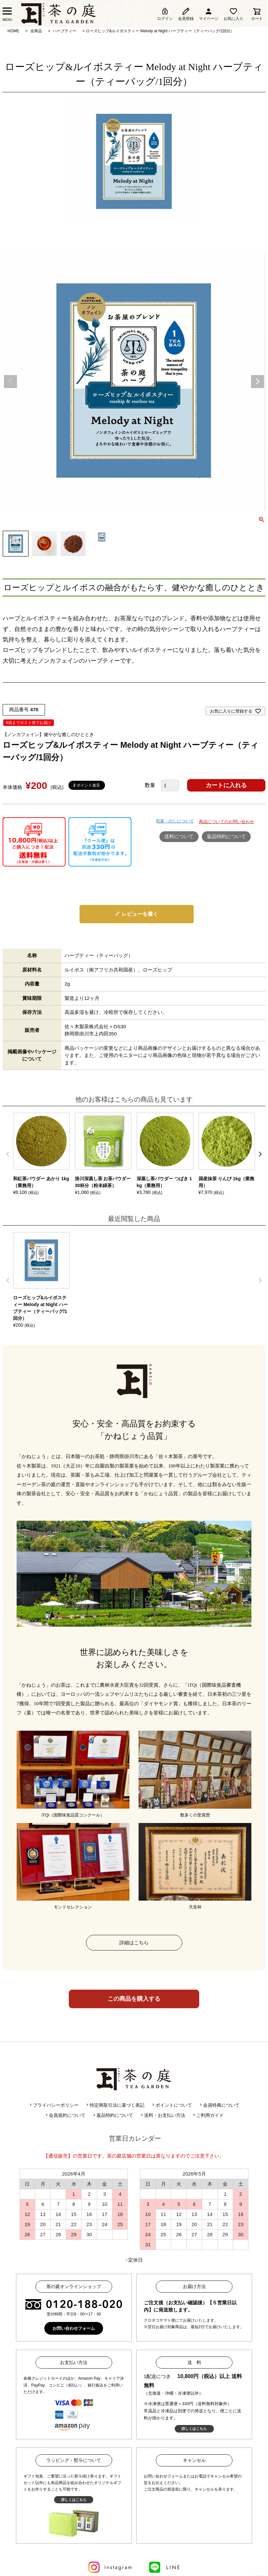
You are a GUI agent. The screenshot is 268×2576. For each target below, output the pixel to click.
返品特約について (226, 836)
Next (257, 381)
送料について (179, 836)
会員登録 (186, 14)
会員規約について (64, 2115)
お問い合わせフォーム (73, 2328)
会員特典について (219, 2105)
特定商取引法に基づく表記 (114, 2105)
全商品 (36, 31)
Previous (10, 381)
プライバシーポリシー (53, 2105)
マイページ (208, 14)
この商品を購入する (134, 1999)
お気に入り (233, 14)
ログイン (165, 14)
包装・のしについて (175, 821)
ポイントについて (171, 2105)
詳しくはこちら (194, 2429)
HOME (13, 31)
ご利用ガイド (208, 2115)
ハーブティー (64, 31)
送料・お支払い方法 (162, 2115)
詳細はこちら (134, 1942)
